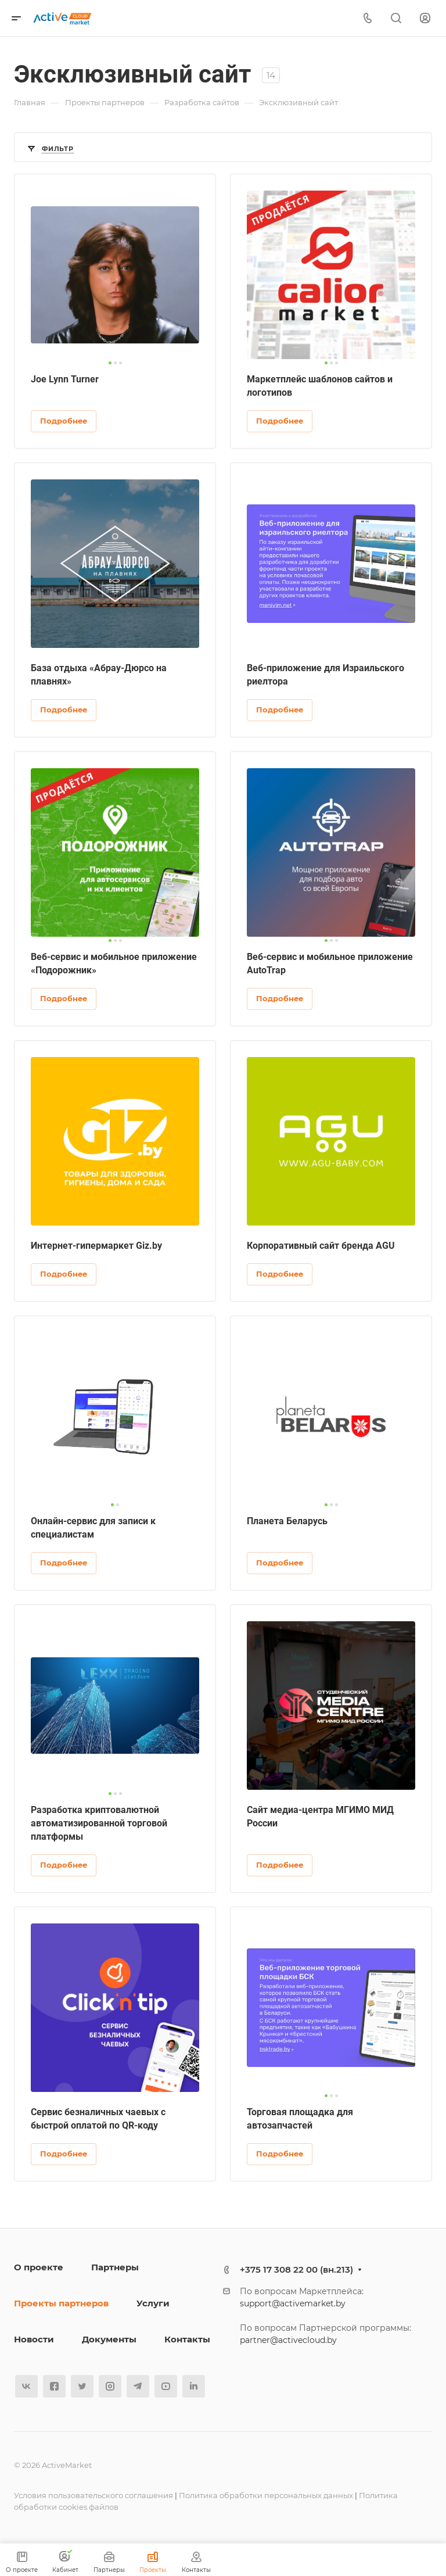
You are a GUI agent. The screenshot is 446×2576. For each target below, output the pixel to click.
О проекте (38, 2267)
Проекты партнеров (61, 2303)
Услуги (153, 2303)
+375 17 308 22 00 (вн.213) (296, 2269)
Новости (34, 2339)
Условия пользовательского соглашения (93, 2495)
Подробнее (63, 420)
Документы (109, 2339)
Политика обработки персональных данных (266, 2495)
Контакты (187, 2339)
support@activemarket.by (293, 2303)
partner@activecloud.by (288, 2340)
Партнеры (115, 2267)
